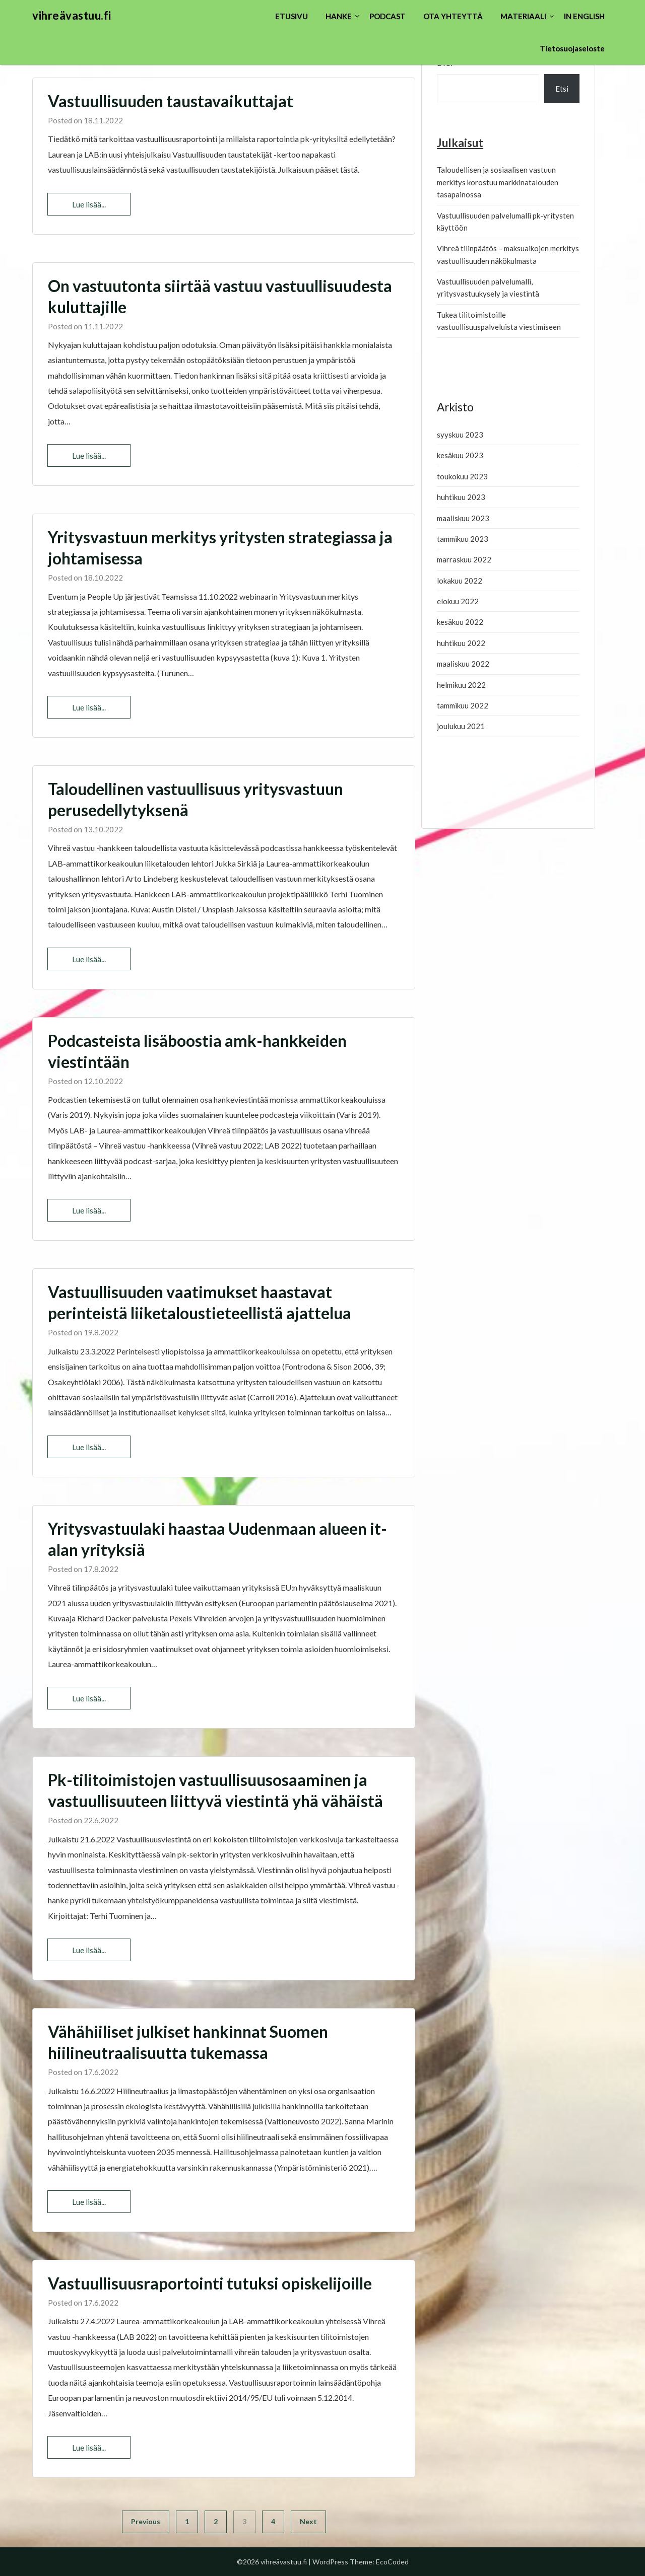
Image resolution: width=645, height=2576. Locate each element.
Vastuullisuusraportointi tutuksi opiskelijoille (210, 2283)
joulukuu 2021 (461, 726)
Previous (145, 2521)
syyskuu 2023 (460, 434)
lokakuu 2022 (459, 580)
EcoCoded (392, 2561)
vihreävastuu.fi (71, 15)
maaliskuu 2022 (463, 663)
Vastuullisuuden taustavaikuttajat (170, 101)
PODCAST (387, 16)
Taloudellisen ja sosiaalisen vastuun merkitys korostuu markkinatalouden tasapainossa (497, 182)
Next (308, 2521)
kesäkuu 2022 (460, 621)
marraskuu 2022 (464, 559)
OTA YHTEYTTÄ (453, 16)
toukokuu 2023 (462, 476)
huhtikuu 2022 (461, 643)
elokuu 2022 (458, 601)
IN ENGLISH (584, 16)
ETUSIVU (291, 16)
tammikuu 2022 (462, 705)
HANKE (339, 16)
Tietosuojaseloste (572, 48)
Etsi (561, 88)
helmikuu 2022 (461, 684)
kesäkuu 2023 (460, 455)
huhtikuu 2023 (461, 497)
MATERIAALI (523, 16)
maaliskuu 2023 (463, 518)
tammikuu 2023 (462, 538)
